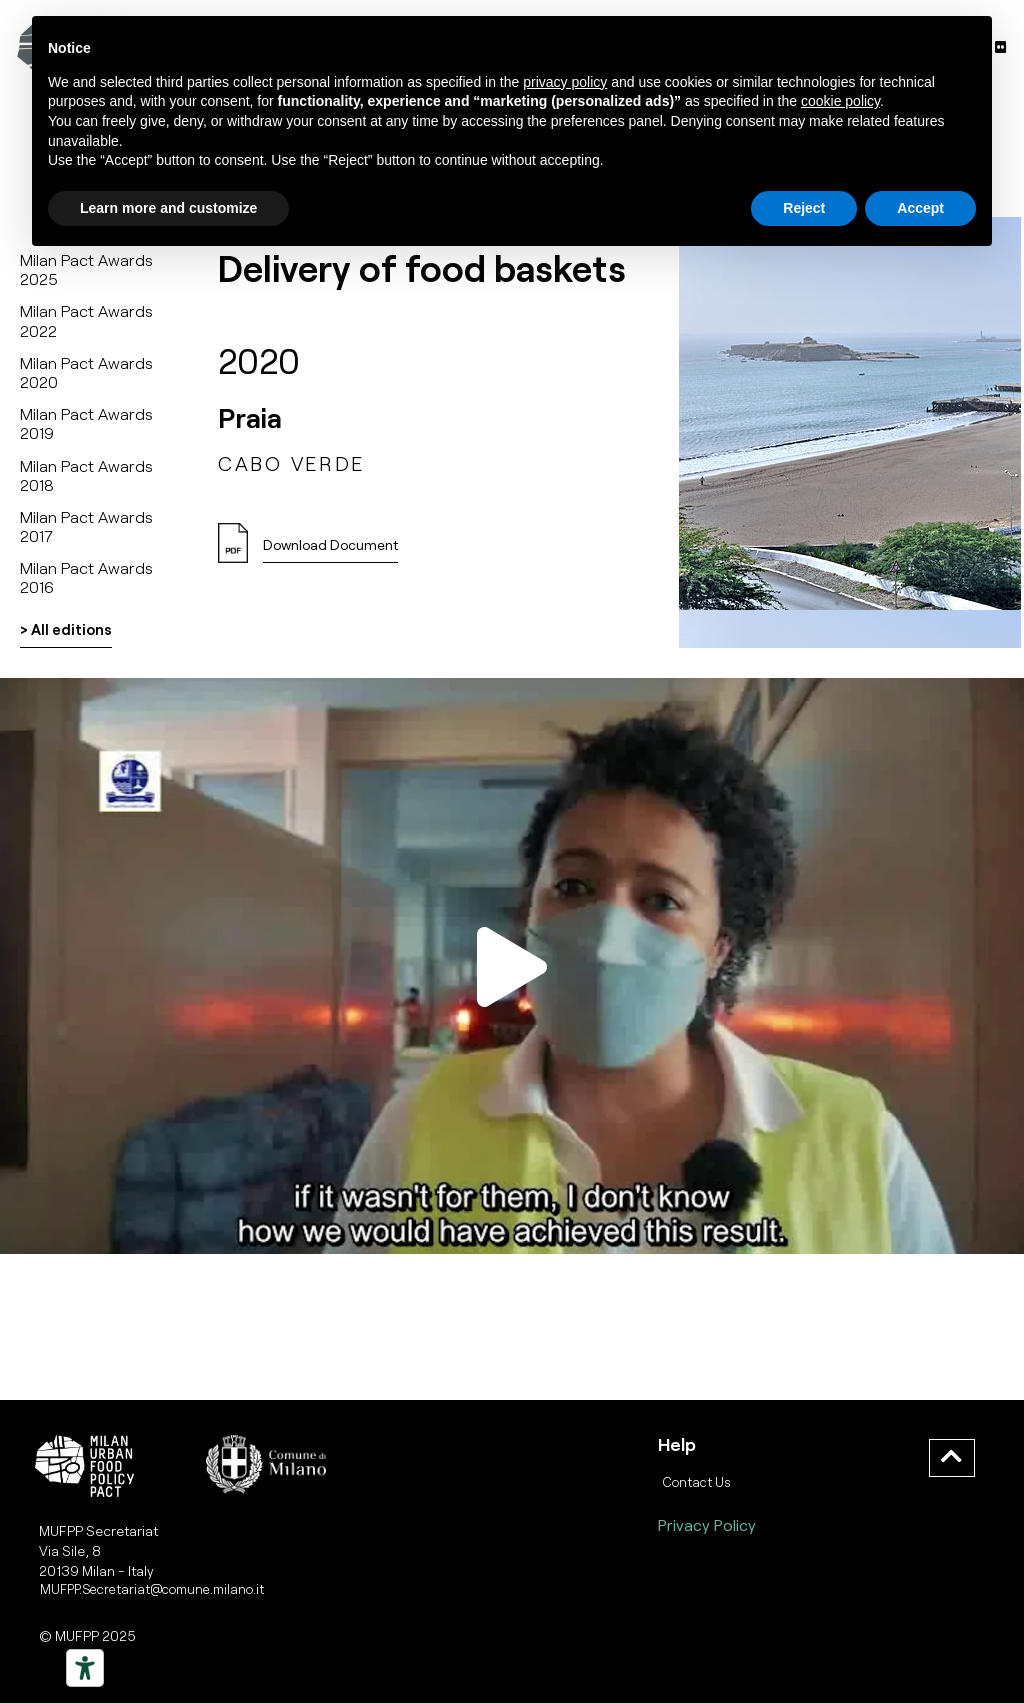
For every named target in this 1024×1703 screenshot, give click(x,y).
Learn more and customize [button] (168, 208)
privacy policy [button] (565, 82)
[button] (330, 550)
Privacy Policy (707, 1524)
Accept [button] (920, 208)
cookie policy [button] (840, 101)
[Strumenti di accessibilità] (85, 1668)
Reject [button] (804, 208)
